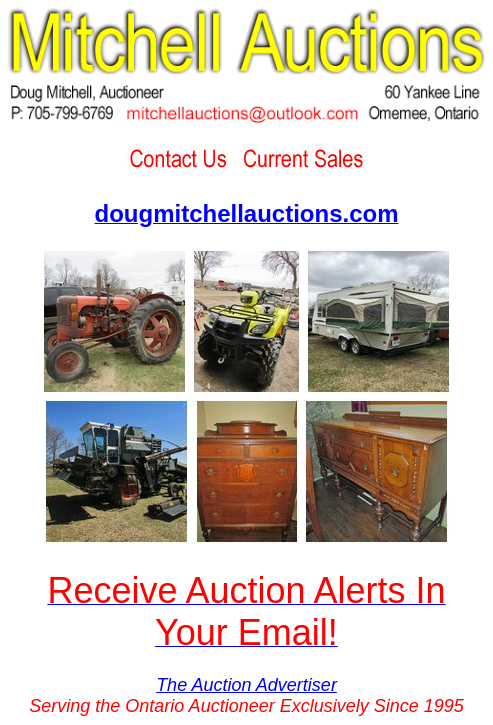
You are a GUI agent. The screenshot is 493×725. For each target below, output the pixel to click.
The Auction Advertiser (246, 685)
